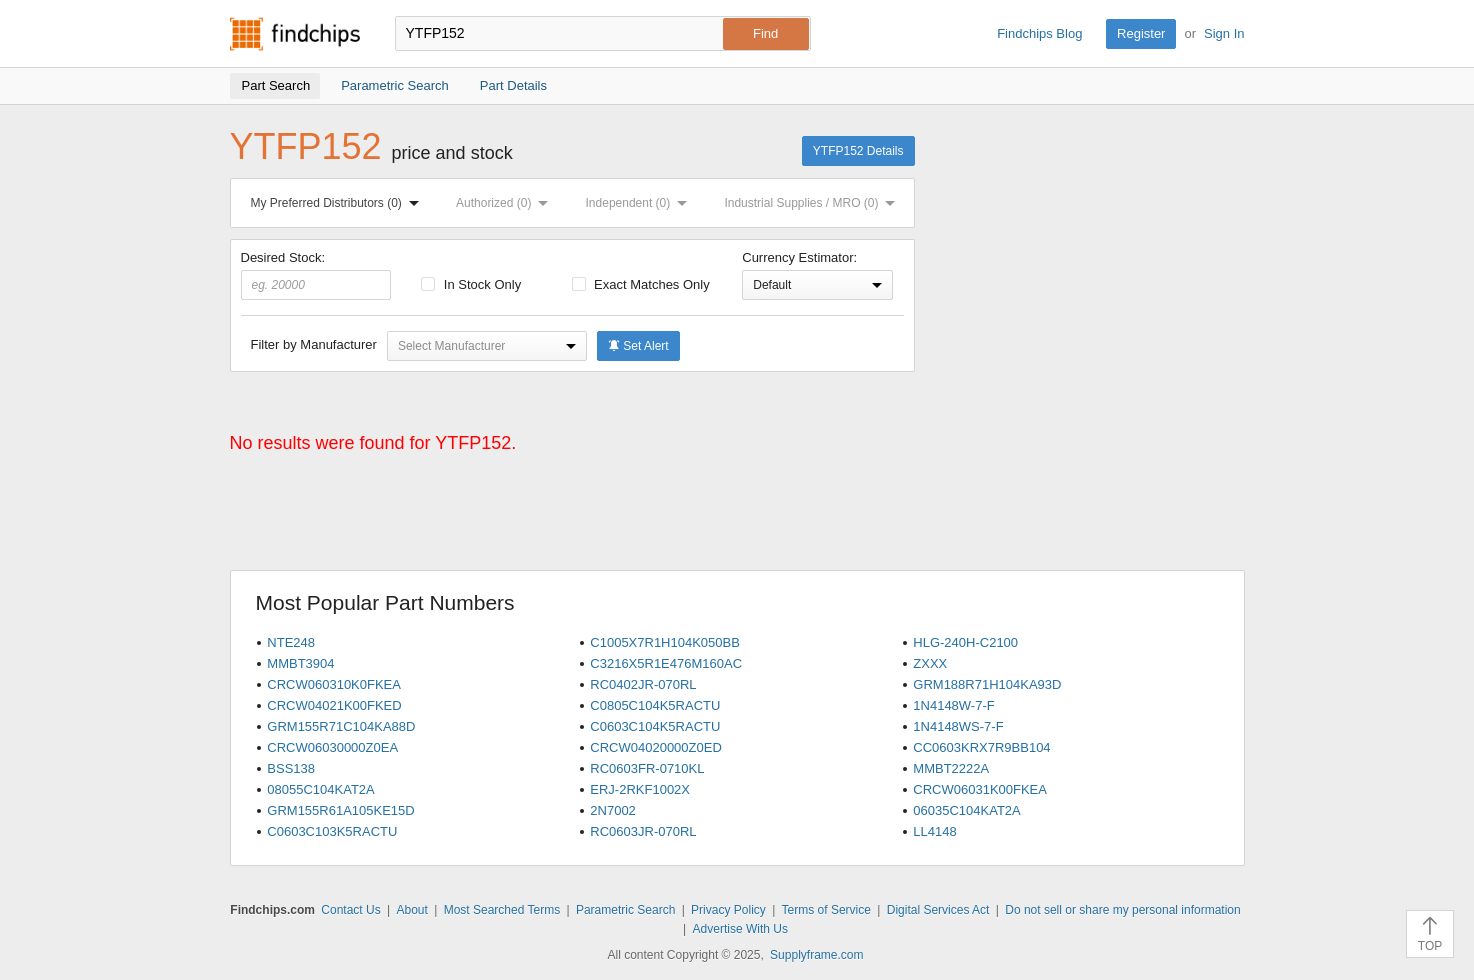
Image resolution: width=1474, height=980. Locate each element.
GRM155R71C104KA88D (341, 726)
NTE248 (291, 642)
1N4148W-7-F (953, 705)
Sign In (1224, 33)
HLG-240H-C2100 (965, 642)
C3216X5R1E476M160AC (666, 663)
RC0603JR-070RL (643, 831)
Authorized (506, 203)
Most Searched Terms (502, 910)
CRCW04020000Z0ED (656, 747)
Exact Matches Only (641, 284)
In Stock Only (471, 284)
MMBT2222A (951, 768)
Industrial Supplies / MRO (813, 203)
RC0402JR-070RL (643, 684)
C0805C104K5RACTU (655, 705)
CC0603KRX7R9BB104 (981, 747)
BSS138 (291, 768)
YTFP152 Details (858, 151)
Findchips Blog (1039, 33)
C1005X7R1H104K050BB (665, 642)
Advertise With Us (740, 929)
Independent (641, 203)
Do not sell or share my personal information (1122, 910)
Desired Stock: (316, 275)
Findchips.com (295, 34)
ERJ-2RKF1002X (640, 789)
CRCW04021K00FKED (334, 705)
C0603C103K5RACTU (332, 831)
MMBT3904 (300, 663)
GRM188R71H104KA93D (987, 684)
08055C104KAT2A (320, 789)
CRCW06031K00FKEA (980, 789)
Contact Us (350, 910)
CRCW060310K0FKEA (334, 684)
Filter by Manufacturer (314, 344)
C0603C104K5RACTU (655, 726)
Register (1141, 33)
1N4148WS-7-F (958, 726)
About (411, 910)
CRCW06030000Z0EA (332, 747)
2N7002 (613, 810)
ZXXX (930, 663)
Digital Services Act (938, 910)
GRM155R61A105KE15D (340, 810)
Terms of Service (826, 910)
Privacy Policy (728, 910)
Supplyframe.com (816, 955)
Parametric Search (625, 910)
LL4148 (934, 831)
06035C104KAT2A (966, 810)
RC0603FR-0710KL (647, 768)
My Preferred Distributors (339, 203)
